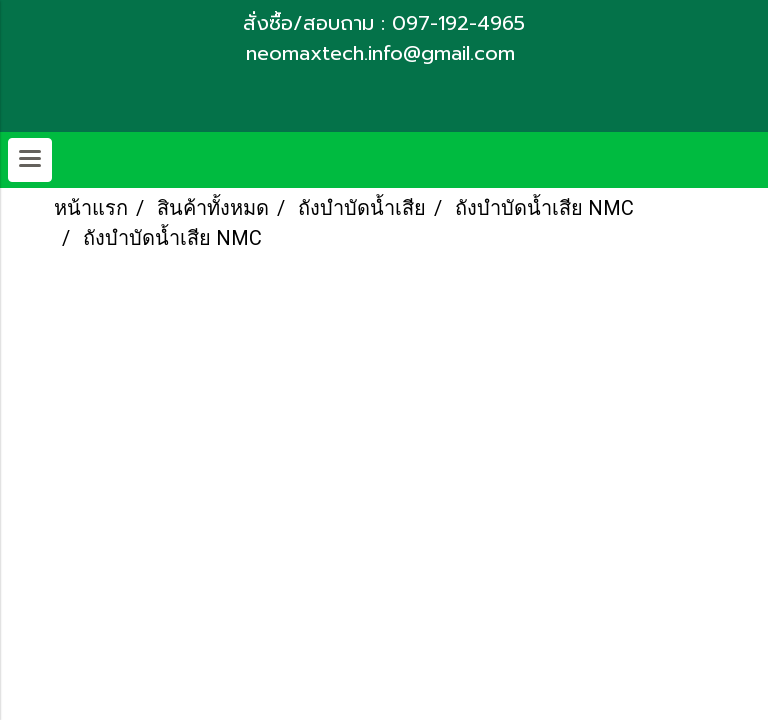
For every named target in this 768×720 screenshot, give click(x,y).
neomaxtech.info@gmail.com (384, 53)
